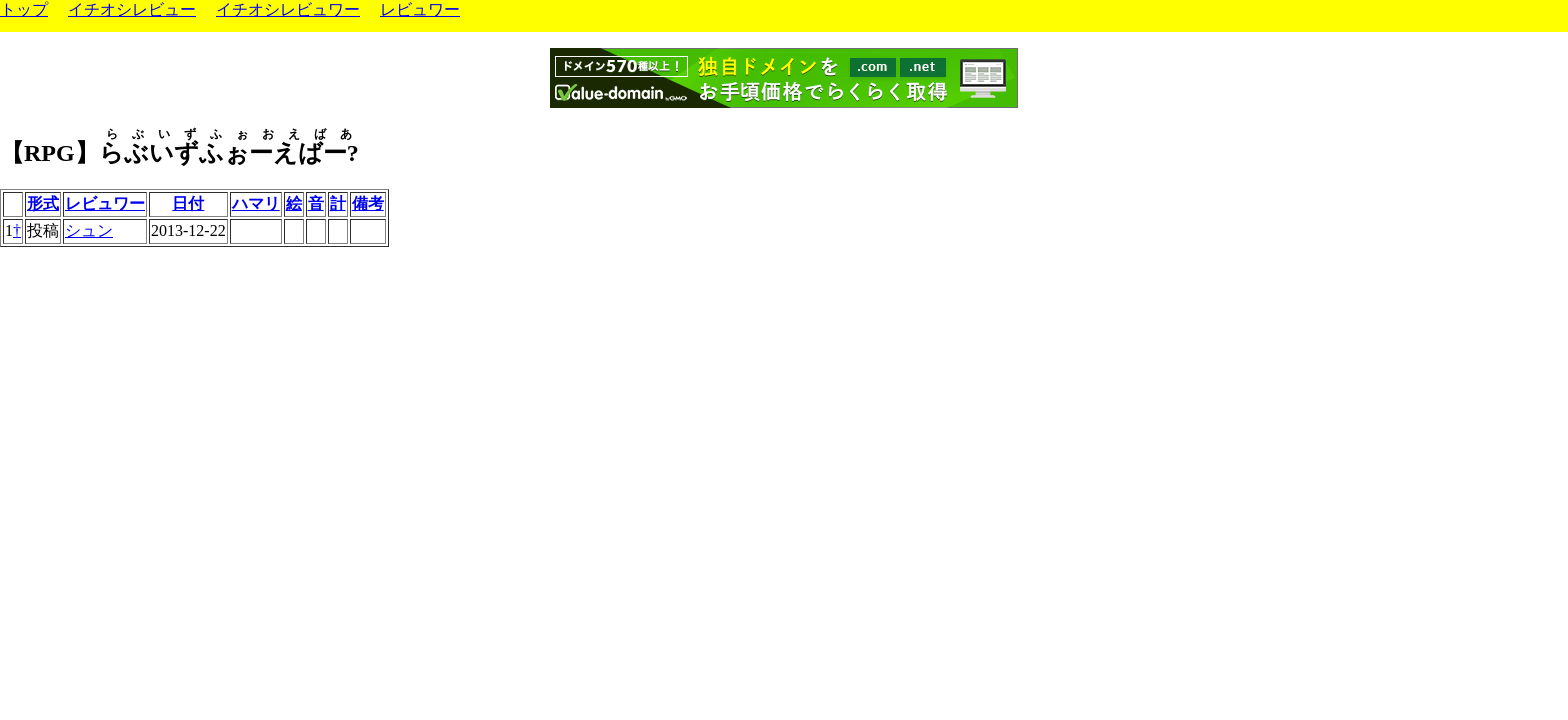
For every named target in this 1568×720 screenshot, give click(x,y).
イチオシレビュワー (288, 9)
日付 (188, 203)
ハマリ (256, 203)
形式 (43, 203)
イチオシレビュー (132, 9)
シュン (89, 230)
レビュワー (420, 9)
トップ (24, 9)
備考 (368, 203)
